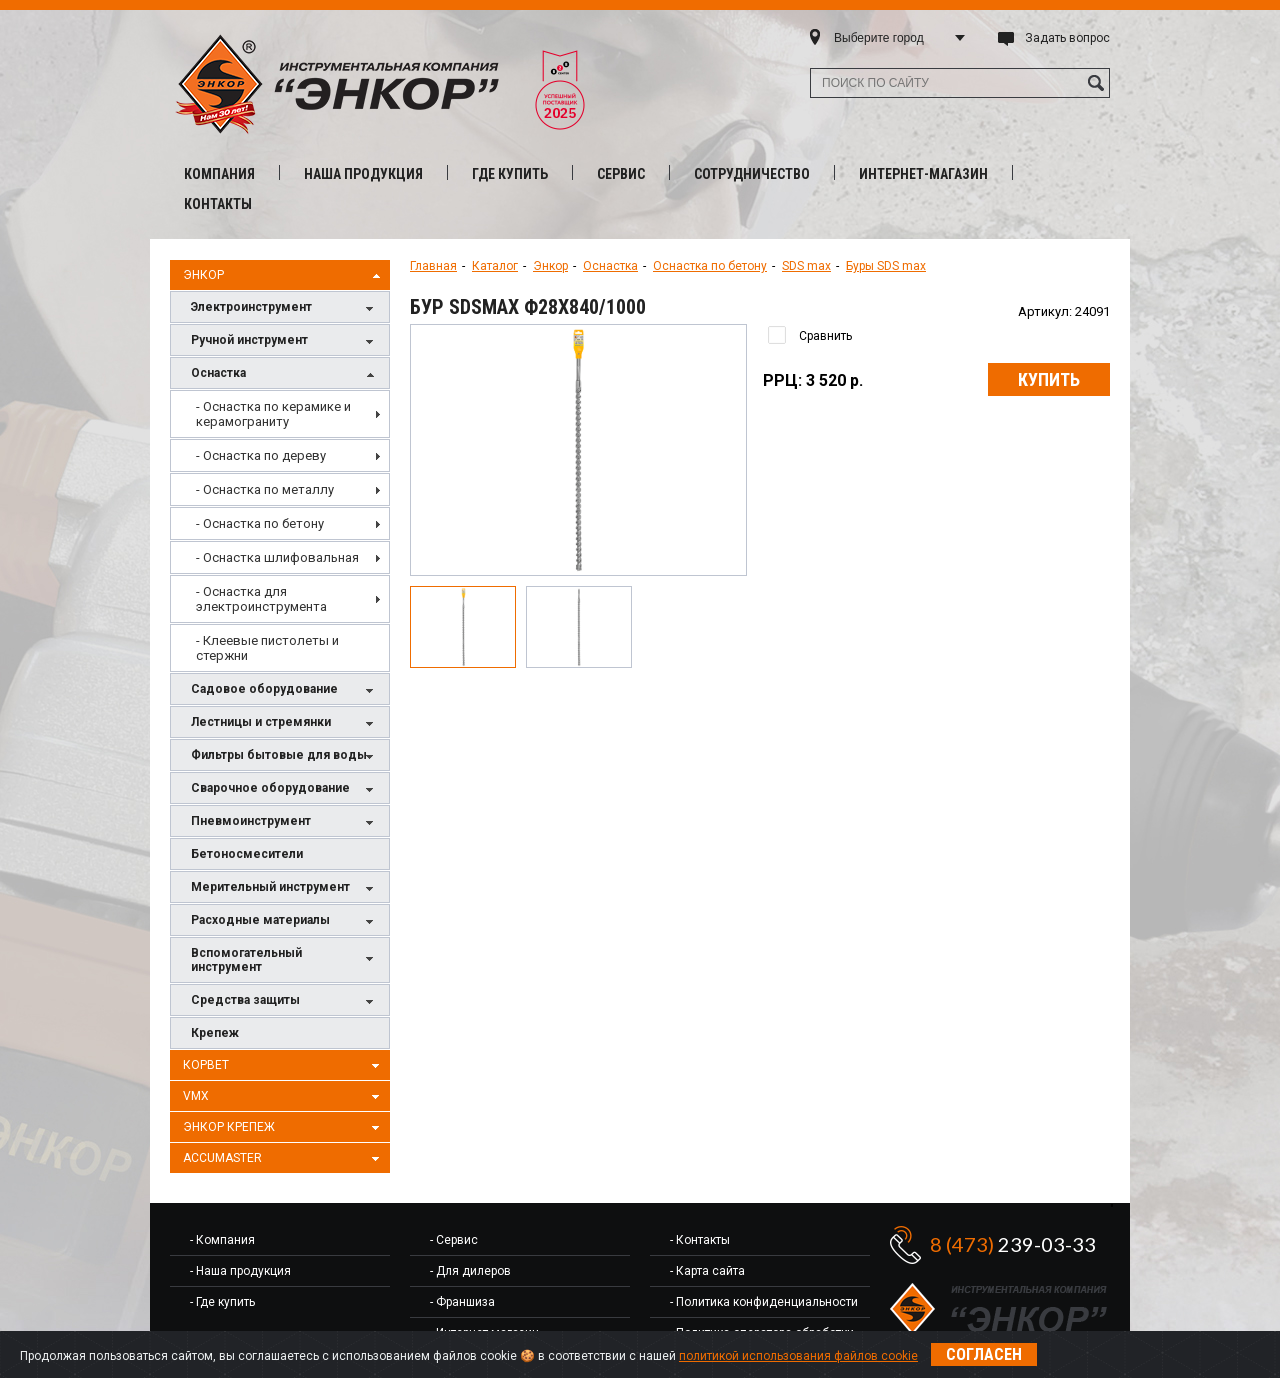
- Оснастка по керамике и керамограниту (273, 414)
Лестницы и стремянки (285, 723)
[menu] (280, 531)
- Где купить (222, 1302)
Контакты (218, 204)
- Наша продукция (240, 1271)
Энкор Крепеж (284, 1128)
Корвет (284, 1066)
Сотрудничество (752, 174)
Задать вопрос (1067, 38)
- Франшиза (462, 1302)
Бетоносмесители (247, 854)
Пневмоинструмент (285, 822)
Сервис (621, 174)
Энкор (284, 276)
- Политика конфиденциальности (764, 1302)
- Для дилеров (470, 1271)
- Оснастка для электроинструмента (261, 599)
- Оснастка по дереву (261, 455)
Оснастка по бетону (710, 266)
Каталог (495, 266)
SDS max (806, 266)
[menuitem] (280, 414)
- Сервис (454, 1240)
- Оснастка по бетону (260, 523)
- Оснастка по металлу (265, 489)
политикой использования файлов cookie (798, 1356)
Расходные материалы (285, 921)
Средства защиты (285, 1001)
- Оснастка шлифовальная (277, 557)
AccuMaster (284, 1159)
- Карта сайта (707, 1271)
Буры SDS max (886, 266)
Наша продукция (363, 174)
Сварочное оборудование (285, 789)
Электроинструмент (285, 308)
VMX (284, 1097)
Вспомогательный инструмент (285, 960)
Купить (1049, 379)
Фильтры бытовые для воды (285, 756)
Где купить (510, 174)
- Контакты (700, 1240)
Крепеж (215, 1033)
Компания (219, 174)
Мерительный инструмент (285, 888)
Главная (433, 266)
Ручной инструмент (285, 341)
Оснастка (285, 374)
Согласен (984, 1354)
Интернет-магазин (923, 174)
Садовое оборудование (285, 690)
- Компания (222, 1240)
